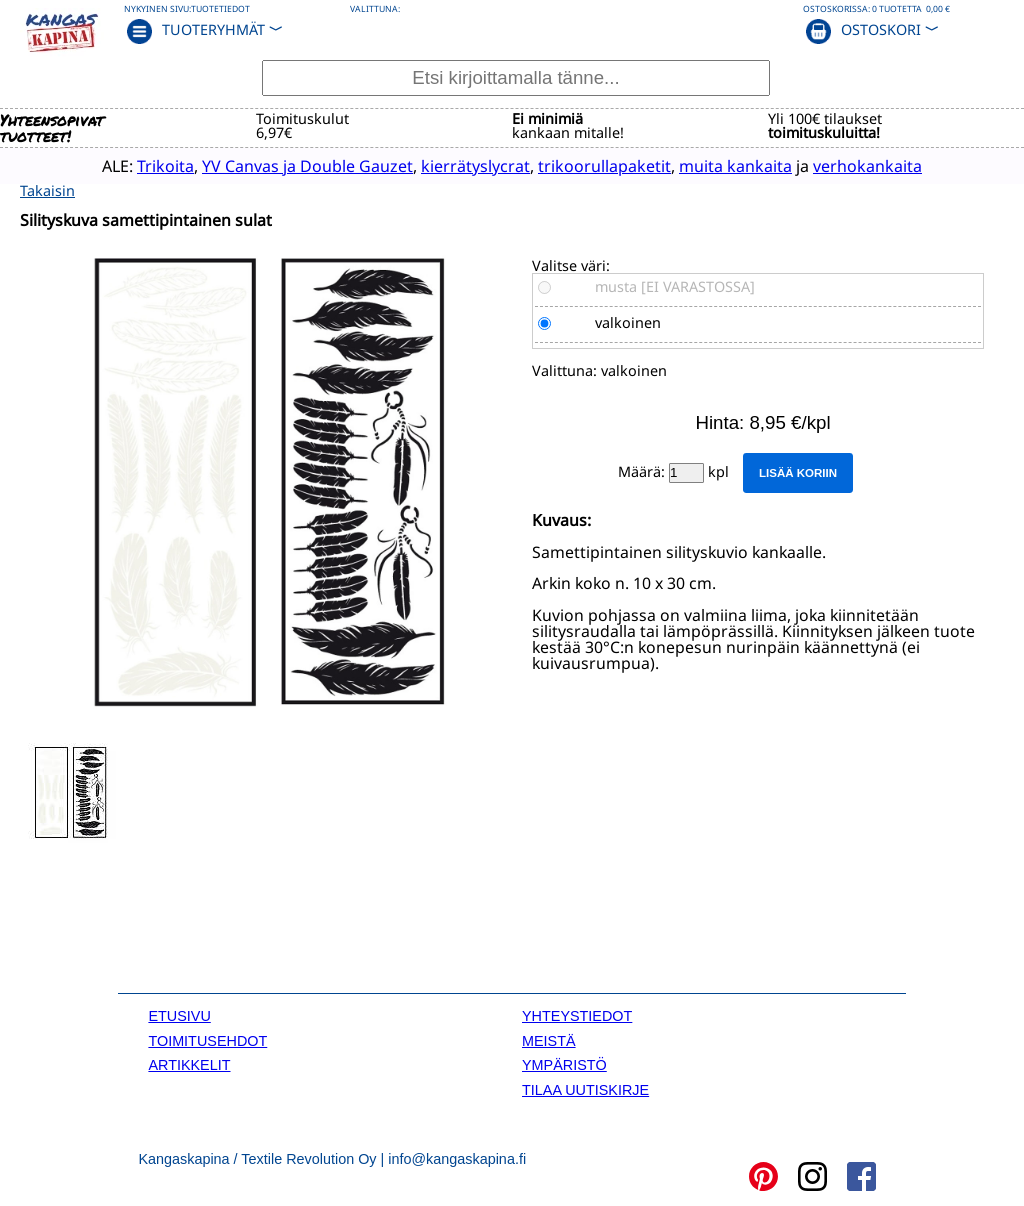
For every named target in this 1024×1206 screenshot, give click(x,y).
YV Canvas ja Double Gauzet (295, 165)
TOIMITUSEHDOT (207, 1040)
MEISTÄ (549, 1040)
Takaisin (47, 189)
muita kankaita (723, 165)
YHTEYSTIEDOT (577, 1015)
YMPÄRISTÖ (564, 1064)
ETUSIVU (179, 1015)
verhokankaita (855, 165)
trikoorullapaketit (592, 165)
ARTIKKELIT (189, 1064)
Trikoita (153, 165)
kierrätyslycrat (463, 165)
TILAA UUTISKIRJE (585, 1089)
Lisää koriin (798, 472)
